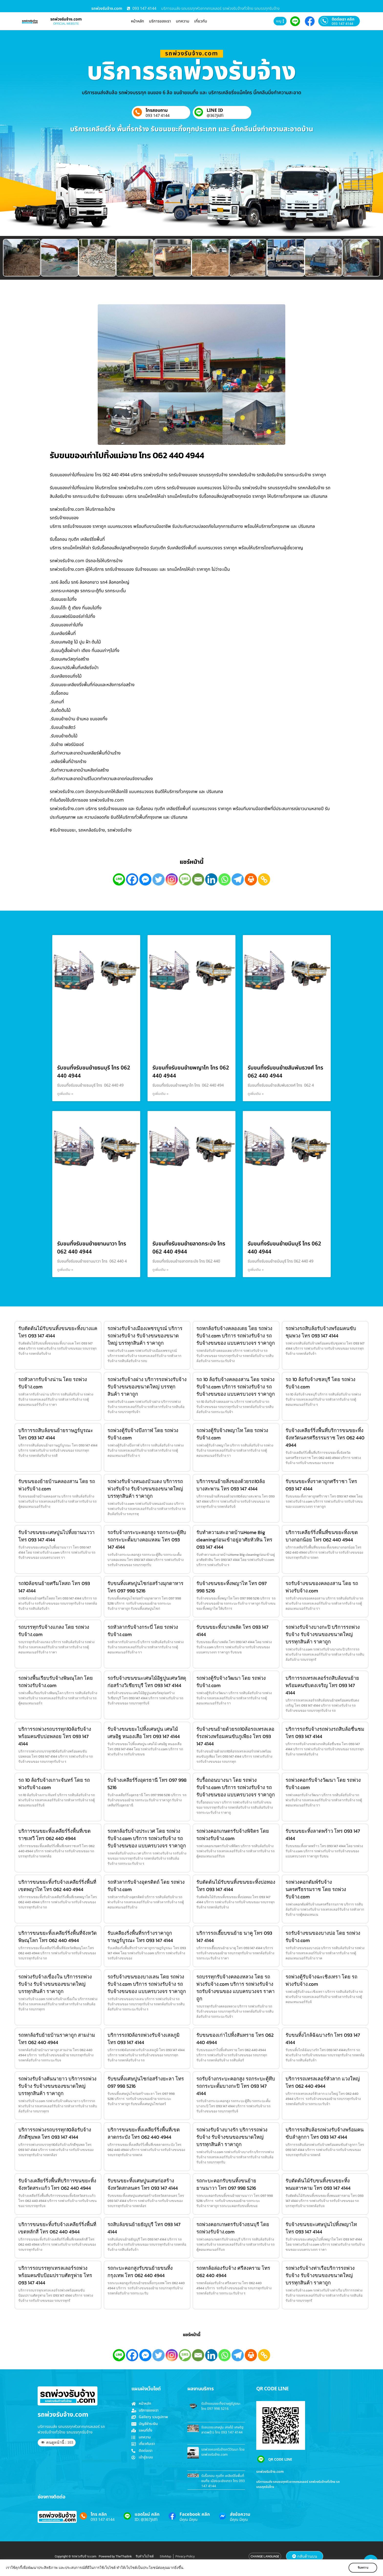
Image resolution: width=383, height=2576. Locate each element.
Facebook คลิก (195, 2514)
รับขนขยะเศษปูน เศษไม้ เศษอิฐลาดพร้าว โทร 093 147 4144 (222, 2430)
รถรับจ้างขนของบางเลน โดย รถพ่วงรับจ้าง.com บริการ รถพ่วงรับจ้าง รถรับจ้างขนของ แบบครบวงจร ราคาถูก (146, 1984)
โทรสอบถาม (157, 110)
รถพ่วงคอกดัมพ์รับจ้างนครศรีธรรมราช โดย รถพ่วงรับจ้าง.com (316, 1889)
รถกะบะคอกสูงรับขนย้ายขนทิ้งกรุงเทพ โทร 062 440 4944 (140, 2271)
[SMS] (185, 879)
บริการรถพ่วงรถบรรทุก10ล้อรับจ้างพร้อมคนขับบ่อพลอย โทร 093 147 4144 (54, 1736)
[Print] (251, 879)
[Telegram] (238, 879)
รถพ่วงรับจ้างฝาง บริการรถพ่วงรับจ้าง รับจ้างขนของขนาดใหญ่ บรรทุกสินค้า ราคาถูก (147, 1387)
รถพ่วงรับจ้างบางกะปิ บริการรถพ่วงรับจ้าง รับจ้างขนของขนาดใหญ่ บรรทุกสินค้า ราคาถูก (323, 1634)
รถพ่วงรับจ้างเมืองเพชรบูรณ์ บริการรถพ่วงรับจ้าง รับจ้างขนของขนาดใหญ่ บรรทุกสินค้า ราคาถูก (144, 1336)
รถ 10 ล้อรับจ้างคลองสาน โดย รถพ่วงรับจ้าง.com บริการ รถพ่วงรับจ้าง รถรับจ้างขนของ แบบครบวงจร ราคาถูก (235, 1387)
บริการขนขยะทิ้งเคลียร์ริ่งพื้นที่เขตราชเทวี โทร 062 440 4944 (54, 1834)
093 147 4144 (342, 24)
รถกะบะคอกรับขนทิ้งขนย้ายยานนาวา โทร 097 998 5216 (226, 2184)
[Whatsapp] (224, 879)
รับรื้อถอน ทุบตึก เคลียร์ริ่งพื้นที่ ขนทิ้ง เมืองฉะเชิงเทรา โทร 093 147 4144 (223, 2481)
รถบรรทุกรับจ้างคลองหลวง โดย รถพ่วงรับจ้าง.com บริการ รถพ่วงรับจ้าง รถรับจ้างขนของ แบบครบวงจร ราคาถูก (235, 1987)
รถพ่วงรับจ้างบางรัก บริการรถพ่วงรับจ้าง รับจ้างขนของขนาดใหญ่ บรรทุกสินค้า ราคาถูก (231, 2137)
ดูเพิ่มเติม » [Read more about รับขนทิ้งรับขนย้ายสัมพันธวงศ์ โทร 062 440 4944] (256, 1093)
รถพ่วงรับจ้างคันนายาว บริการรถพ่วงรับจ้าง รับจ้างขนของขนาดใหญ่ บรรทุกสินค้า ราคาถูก (57, 2086)
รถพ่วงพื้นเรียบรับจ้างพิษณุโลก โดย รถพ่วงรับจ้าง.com (55, 1681)
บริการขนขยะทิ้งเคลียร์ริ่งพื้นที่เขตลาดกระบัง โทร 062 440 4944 (143, 2133)
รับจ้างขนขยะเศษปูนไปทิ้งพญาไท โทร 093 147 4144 (321, 2228)
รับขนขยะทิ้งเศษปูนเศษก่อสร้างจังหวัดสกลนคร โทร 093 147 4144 (142, 2184)
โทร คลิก (99, 2514)
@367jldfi (215, 116)
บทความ (182, 21)
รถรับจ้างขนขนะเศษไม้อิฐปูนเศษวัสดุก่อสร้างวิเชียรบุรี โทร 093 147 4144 (146, 1681)
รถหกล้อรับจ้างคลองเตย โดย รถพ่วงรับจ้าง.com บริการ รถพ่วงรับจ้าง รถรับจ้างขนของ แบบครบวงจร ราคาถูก (235, 1336)
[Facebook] (132, 879)
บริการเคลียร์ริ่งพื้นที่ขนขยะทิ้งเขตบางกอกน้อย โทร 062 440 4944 (322, 1536)
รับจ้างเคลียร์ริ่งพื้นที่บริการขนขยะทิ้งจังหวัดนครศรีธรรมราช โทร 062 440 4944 (325, 1438)
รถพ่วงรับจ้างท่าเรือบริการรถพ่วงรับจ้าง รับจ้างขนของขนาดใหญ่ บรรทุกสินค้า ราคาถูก (320, 2275)
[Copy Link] (264, 879)
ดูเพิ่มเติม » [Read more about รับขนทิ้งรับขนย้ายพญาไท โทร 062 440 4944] (160, 1093)
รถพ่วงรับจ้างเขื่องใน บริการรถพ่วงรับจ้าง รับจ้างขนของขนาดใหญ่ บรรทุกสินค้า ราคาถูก (55, 1984)
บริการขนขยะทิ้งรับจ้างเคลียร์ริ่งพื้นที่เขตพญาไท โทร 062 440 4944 (57, 1885)
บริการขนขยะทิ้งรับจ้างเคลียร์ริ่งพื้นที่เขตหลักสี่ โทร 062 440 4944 (57, 2228)
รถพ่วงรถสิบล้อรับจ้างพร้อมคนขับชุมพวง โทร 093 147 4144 (321, 1332)
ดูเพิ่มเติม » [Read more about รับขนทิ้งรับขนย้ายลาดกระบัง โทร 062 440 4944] (160, 1269)
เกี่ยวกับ (200, 21)
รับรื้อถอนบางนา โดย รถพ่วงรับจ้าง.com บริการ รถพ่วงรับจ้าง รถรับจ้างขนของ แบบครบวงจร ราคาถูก (235, 1787)
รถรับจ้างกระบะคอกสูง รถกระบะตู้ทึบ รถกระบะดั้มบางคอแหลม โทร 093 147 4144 (146, 1540)
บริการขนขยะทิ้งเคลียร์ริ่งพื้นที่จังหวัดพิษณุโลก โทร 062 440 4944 (57, 1936)
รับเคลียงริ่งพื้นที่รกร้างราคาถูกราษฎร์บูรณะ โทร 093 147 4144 (140, 1936)
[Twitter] (158, 879)
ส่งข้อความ (240, 2514)
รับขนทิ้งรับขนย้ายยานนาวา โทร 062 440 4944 (91, 1248)
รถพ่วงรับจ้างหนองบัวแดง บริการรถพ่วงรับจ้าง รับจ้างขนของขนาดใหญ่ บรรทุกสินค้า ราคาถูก (145, 1489)
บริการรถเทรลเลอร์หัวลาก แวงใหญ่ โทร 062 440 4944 (323, 2082)
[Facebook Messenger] (145, 879)
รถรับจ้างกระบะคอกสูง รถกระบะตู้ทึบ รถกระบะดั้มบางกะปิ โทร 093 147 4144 (235, 2086)
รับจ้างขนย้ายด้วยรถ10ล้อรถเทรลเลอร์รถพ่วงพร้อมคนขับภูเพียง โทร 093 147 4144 (235, 1736)
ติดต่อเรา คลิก (343, 19)
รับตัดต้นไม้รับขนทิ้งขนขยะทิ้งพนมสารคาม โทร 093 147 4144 (318, 2184)
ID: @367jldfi (146, 2520)
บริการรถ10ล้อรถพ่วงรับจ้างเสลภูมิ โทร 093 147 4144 (143, 2038)
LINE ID (215, 110)
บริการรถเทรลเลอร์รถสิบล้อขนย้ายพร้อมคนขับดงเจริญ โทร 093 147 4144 (322, 1685)
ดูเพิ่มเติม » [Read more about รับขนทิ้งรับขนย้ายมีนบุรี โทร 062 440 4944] (256, 1269)
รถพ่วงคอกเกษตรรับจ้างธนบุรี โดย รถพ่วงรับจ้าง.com (232, 2228)
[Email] (198, 879)
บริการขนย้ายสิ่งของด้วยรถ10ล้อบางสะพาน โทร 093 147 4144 (230, 1485)
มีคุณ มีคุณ (189, 2520)
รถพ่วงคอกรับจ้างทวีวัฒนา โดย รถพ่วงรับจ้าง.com (223, 2452)
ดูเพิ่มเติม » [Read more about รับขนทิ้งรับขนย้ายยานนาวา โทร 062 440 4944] (65, 1269)
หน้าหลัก (137, 21)
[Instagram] (172, 879)
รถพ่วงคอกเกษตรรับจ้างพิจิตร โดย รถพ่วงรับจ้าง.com (232, 1834)
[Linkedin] (211, 879)
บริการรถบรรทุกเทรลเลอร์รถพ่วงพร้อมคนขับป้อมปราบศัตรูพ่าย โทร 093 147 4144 (55, 2275)
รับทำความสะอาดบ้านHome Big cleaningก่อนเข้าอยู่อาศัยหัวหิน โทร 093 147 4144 (234, 1540)
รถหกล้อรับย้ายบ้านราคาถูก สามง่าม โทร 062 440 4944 (56, 2038)
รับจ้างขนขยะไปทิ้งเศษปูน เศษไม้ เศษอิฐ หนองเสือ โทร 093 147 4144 (143, 1732)
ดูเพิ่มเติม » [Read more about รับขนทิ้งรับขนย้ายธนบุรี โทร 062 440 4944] (65, 1093)
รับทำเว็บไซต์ (145, 2556)
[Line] (119, 879)
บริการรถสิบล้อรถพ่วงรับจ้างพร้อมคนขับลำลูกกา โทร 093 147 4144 (325, 2133)
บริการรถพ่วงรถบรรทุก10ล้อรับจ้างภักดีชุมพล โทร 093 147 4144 (54, 2133)
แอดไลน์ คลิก (147, 2514)
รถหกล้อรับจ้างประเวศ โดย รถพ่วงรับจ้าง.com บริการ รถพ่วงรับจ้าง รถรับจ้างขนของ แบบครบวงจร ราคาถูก (146, 1838)
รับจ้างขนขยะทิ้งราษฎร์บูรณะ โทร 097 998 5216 (221, 2406)
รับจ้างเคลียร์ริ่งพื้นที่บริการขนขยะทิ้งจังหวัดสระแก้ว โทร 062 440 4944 (57, 2184)
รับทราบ (362, 2567)
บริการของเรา (160, 21)
